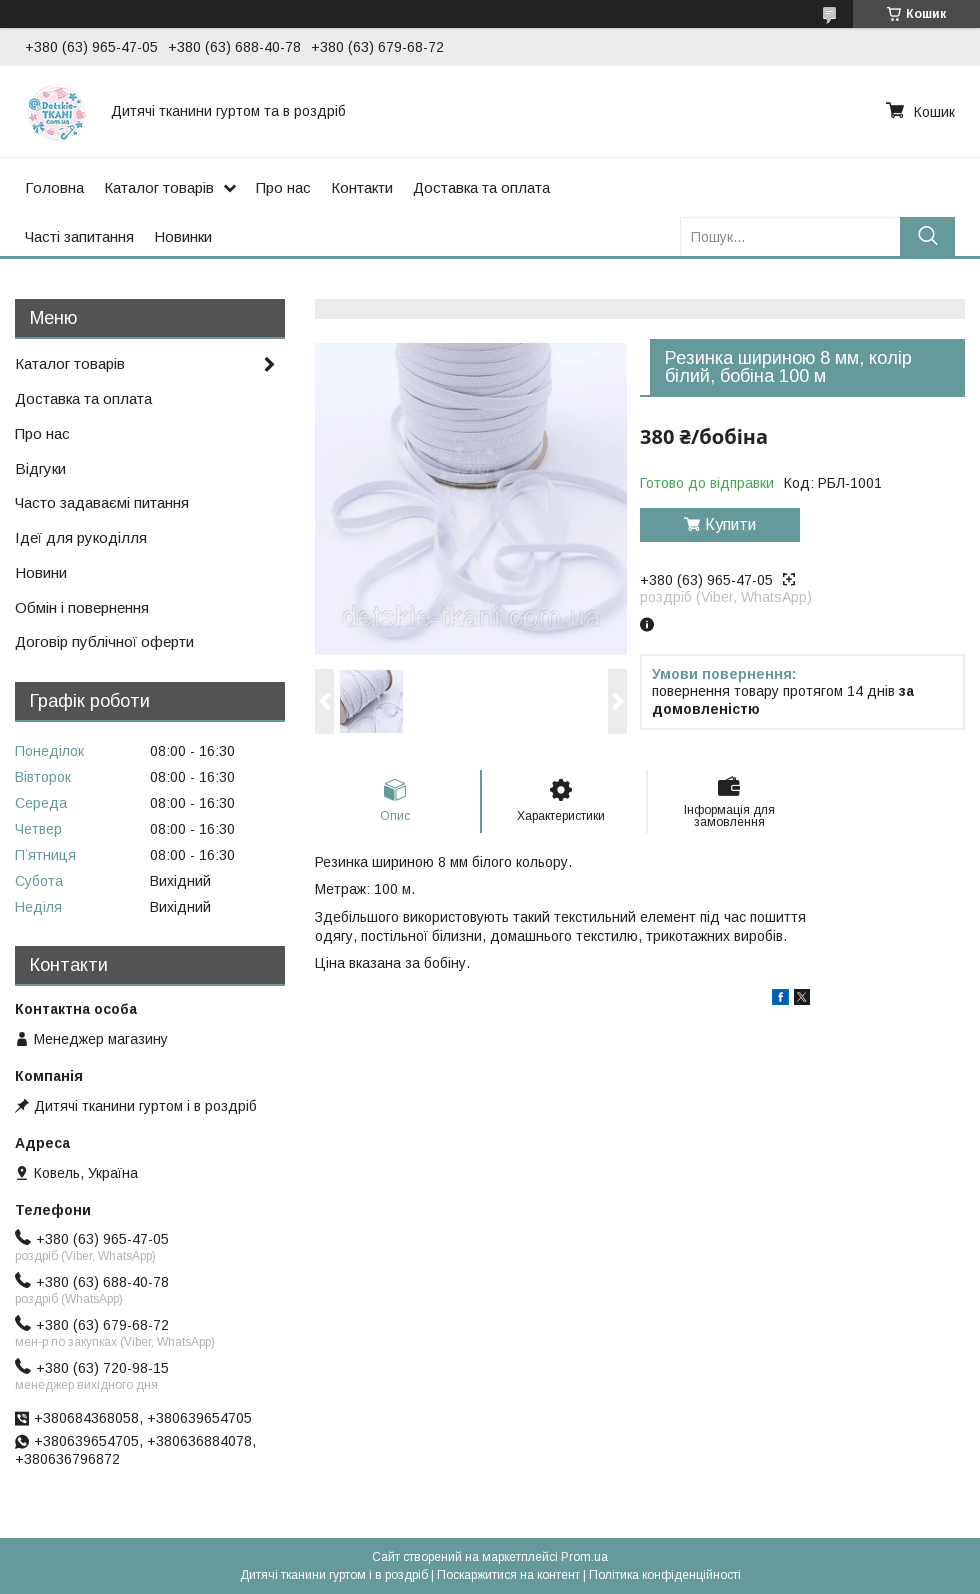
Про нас (283, 187)
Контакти (362, 187)
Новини (41, 572)
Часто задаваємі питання (102, 502)
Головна (54, 187)
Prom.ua (584, 1557)
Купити (730, 524)
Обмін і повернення (82, 607)
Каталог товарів (159, 187)
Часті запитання (79, 236)
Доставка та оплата (481, 187)
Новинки (183, 236)
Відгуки (40, 468)
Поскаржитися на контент (508, 1575)
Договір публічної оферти (104, 641)
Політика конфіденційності (665, 1575)
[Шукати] (927, 236)
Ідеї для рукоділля (81, 537)
